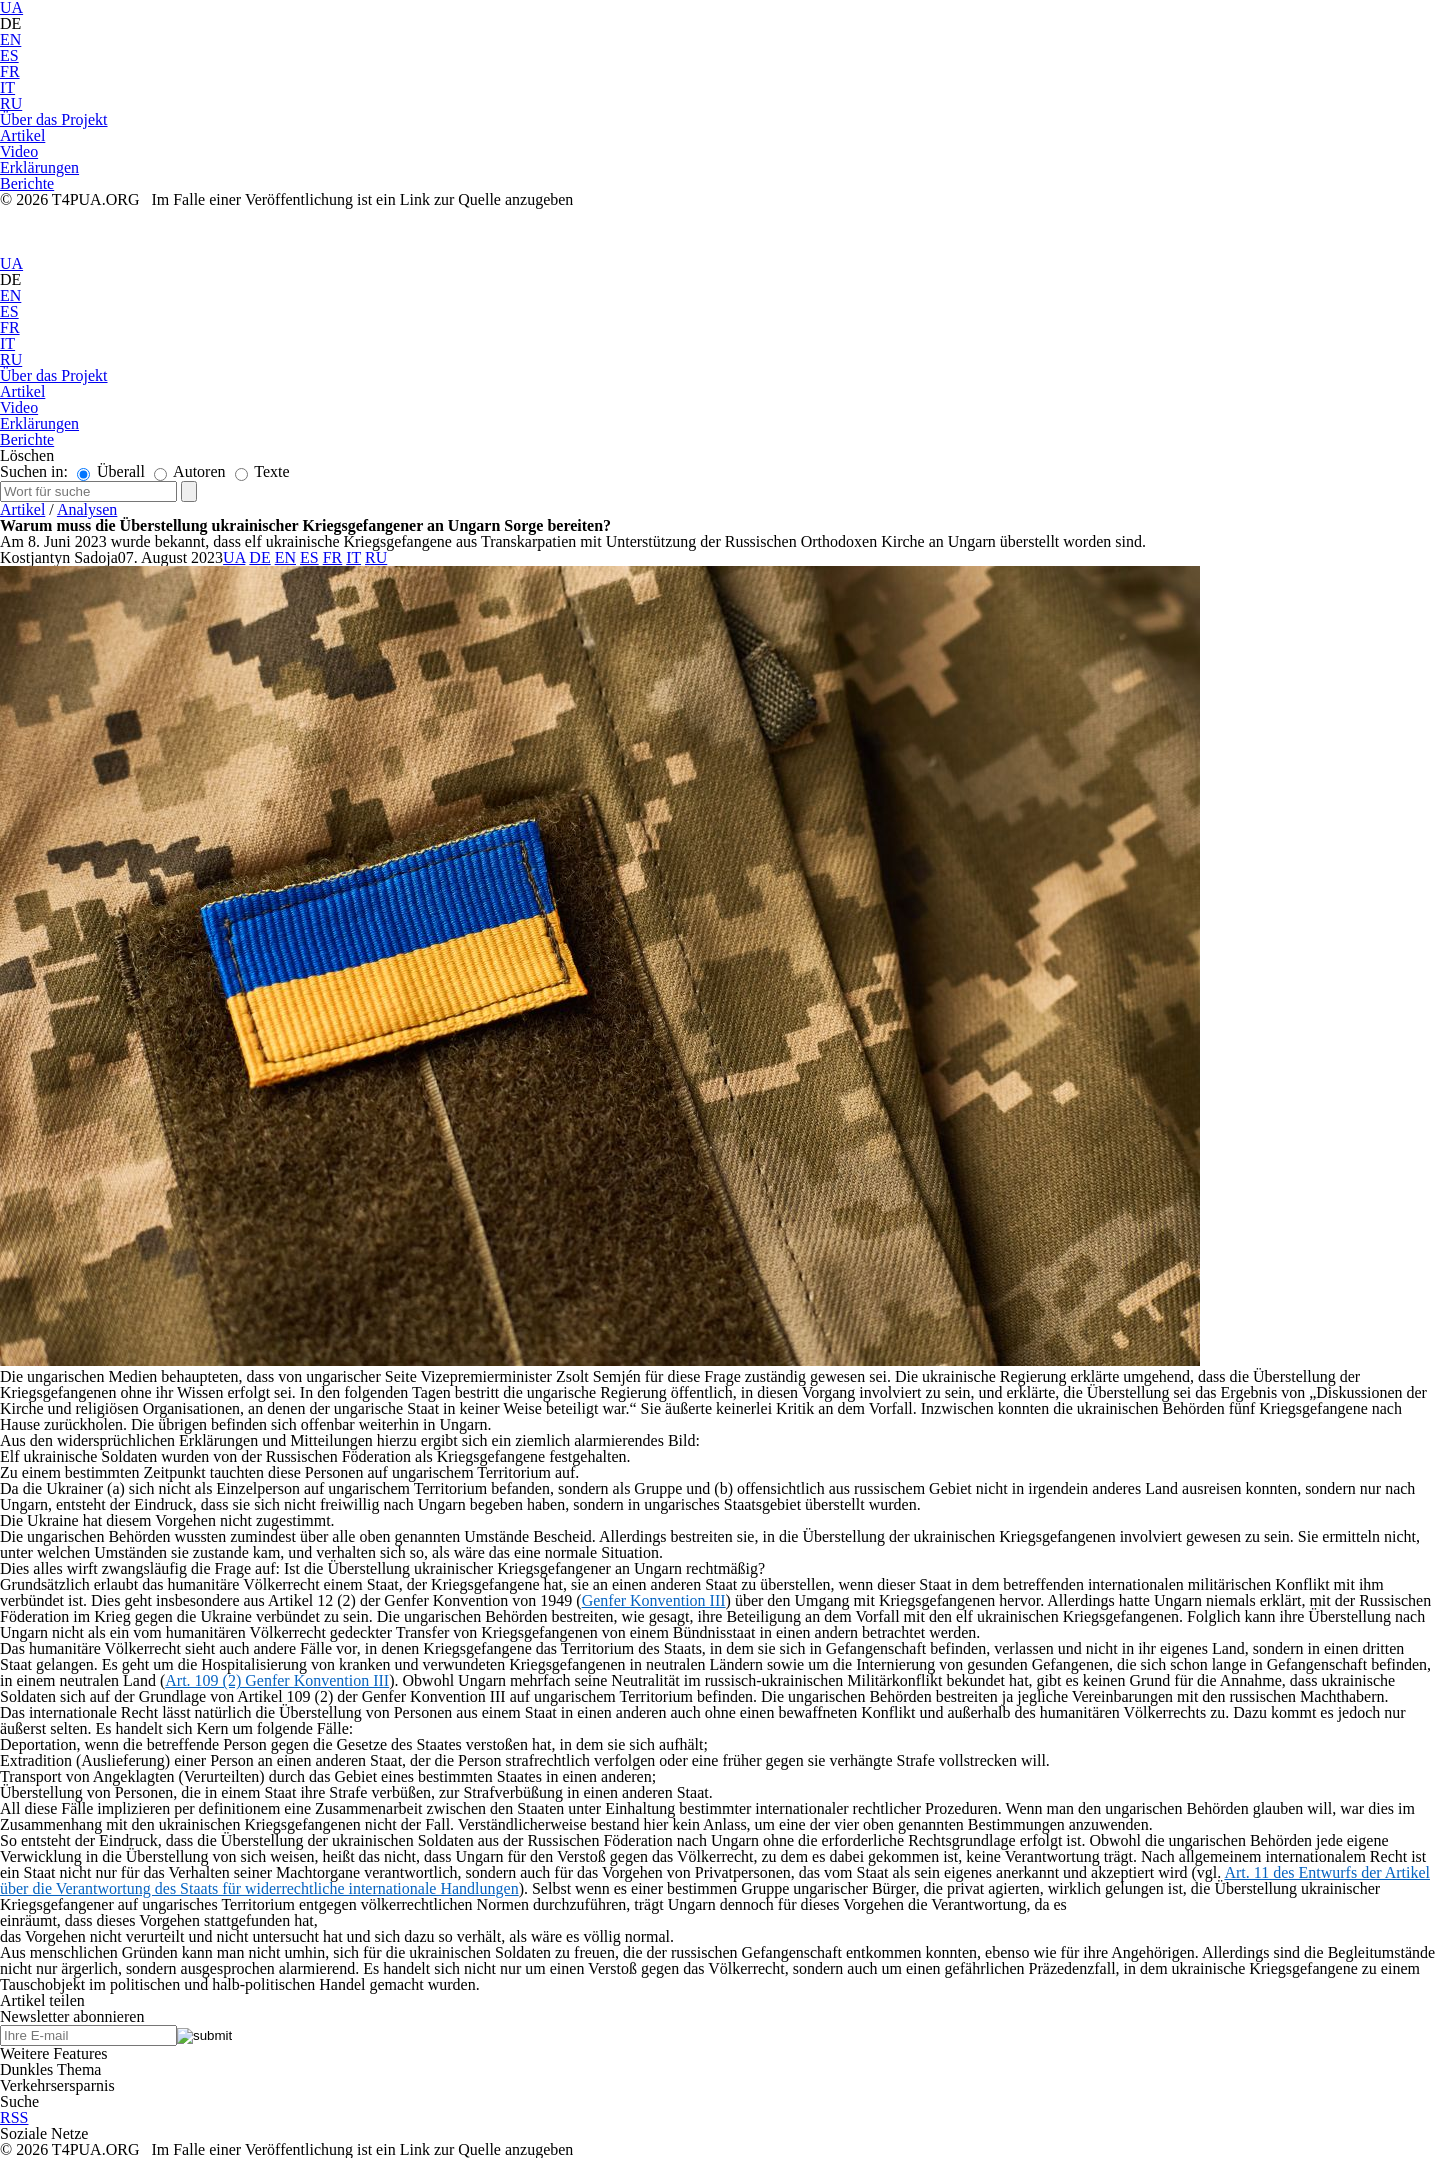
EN (10, 39)
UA (11, 263)
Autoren (190, 471)
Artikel (22, 509)
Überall (111, 471)
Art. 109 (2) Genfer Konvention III (277, 1680)
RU (11, 103)
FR (10, 71)
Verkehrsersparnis (57, 2085)
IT (7, 87)
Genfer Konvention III (654, 1600)
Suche (19, 2101)
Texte (262, 471)
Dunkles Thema (50, 2069)
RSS (14, 2117)
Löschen (27, 455)
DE (10, 23)
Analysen (87, 509)
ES (9, 55)
